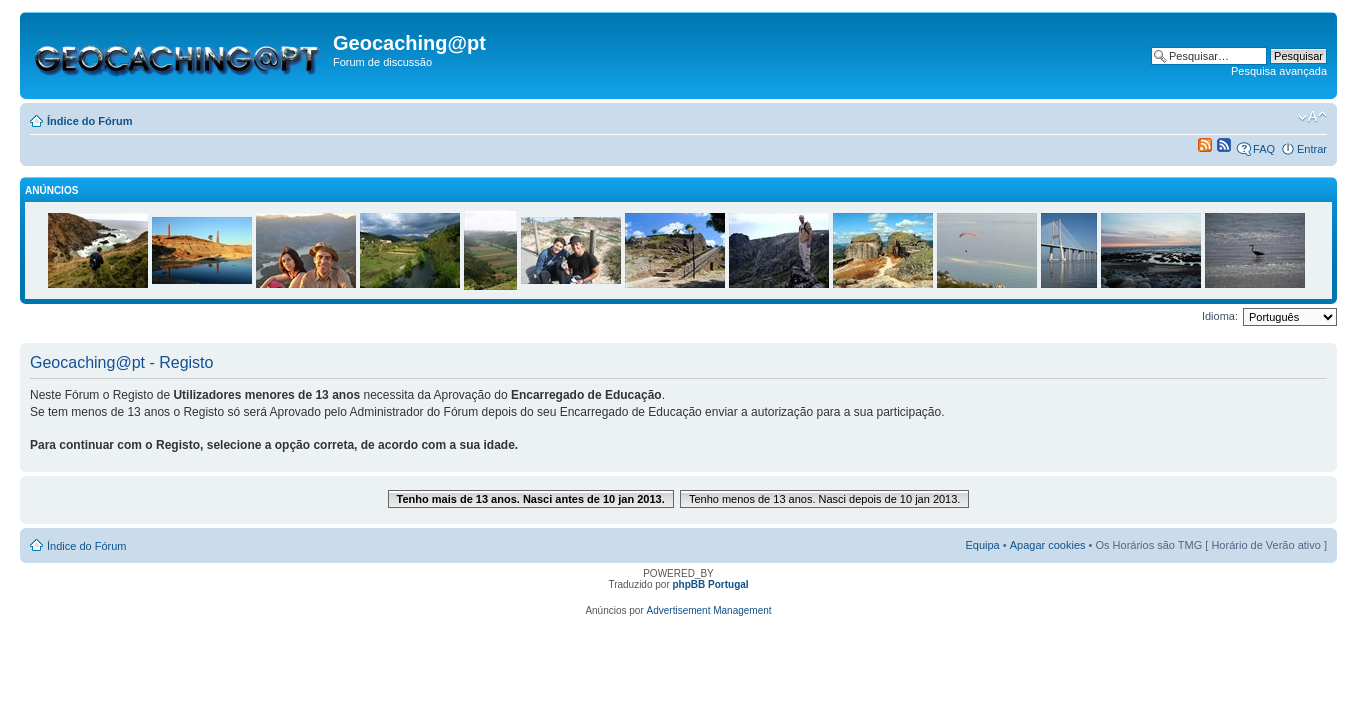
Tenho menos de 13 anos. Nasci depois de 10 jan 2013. (825, 499)
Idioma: (1220, 316)
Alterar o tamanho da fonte (1312, 117)
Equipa (982, 545)
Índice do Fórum (90, 121)
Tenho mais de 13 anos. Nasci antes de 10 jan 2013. (531, 499)
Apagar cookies (1048, 545)
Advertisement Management (709, 610)
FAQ (1264, 149)
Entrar (1312, 149)
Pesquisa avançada (1279, 71)
